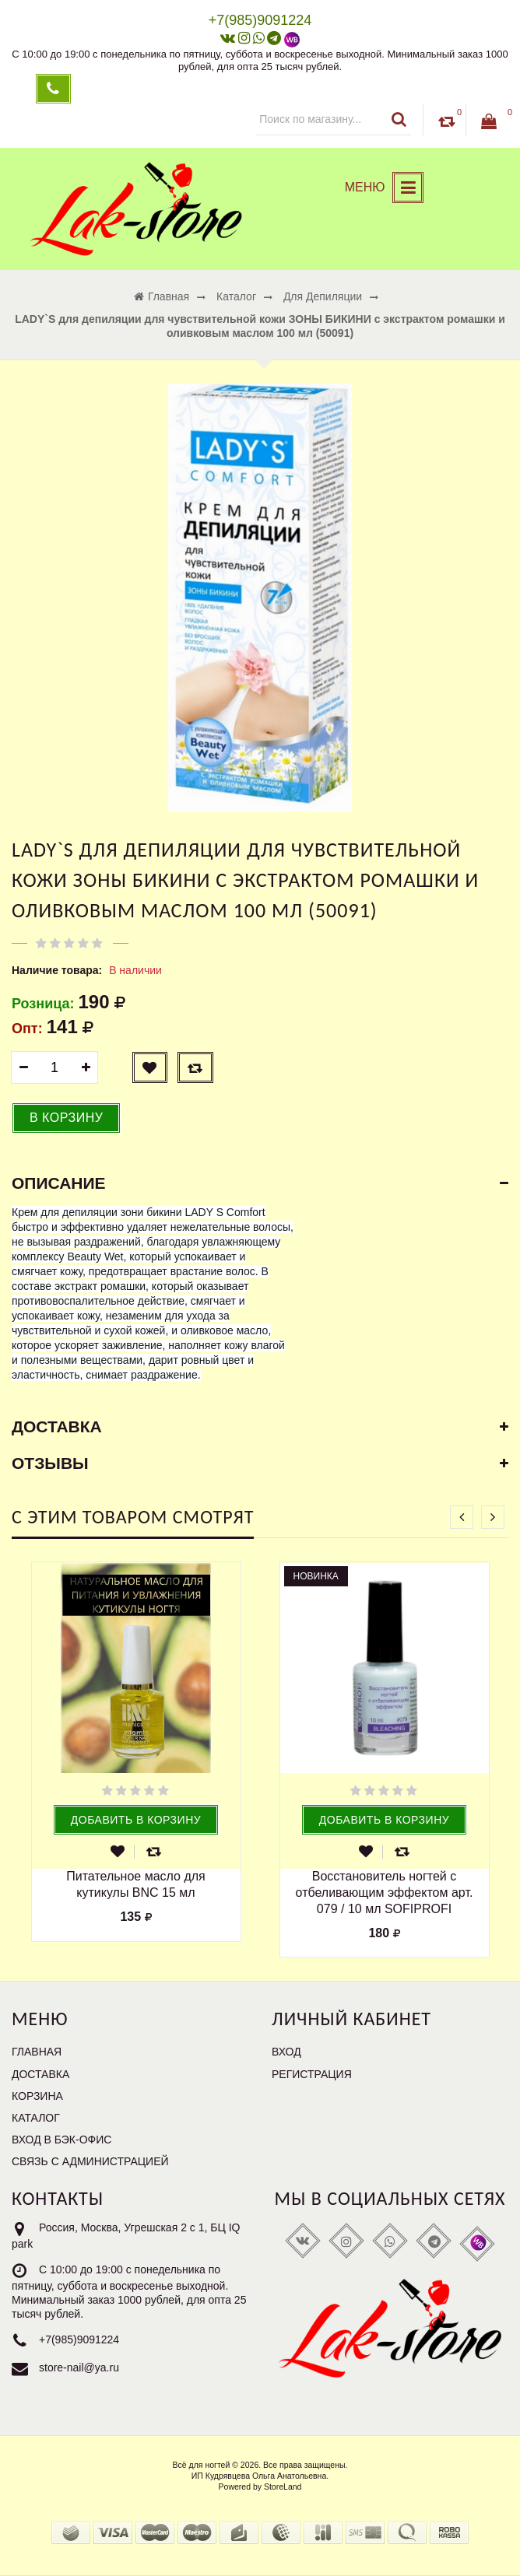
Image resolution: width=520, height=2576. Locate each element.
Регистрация (312, 2074)
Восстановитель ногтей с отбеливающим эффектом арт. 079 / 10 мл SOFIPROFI (384, 1892)
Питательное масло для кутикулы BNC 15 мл (136, 1884)
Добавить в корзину (136, 1820)
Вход (286, 2051)
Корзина (37, 2096)
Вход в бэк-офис (61, 2139)
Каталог (36, 2118)
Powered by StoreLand (260, 2486)
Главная (36, 2051)
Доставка (40, 2074)
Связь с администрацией (90, 2161)
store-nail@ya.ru (79, 2368)
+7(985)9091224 (79, 2340)
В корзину (66, 1117)
